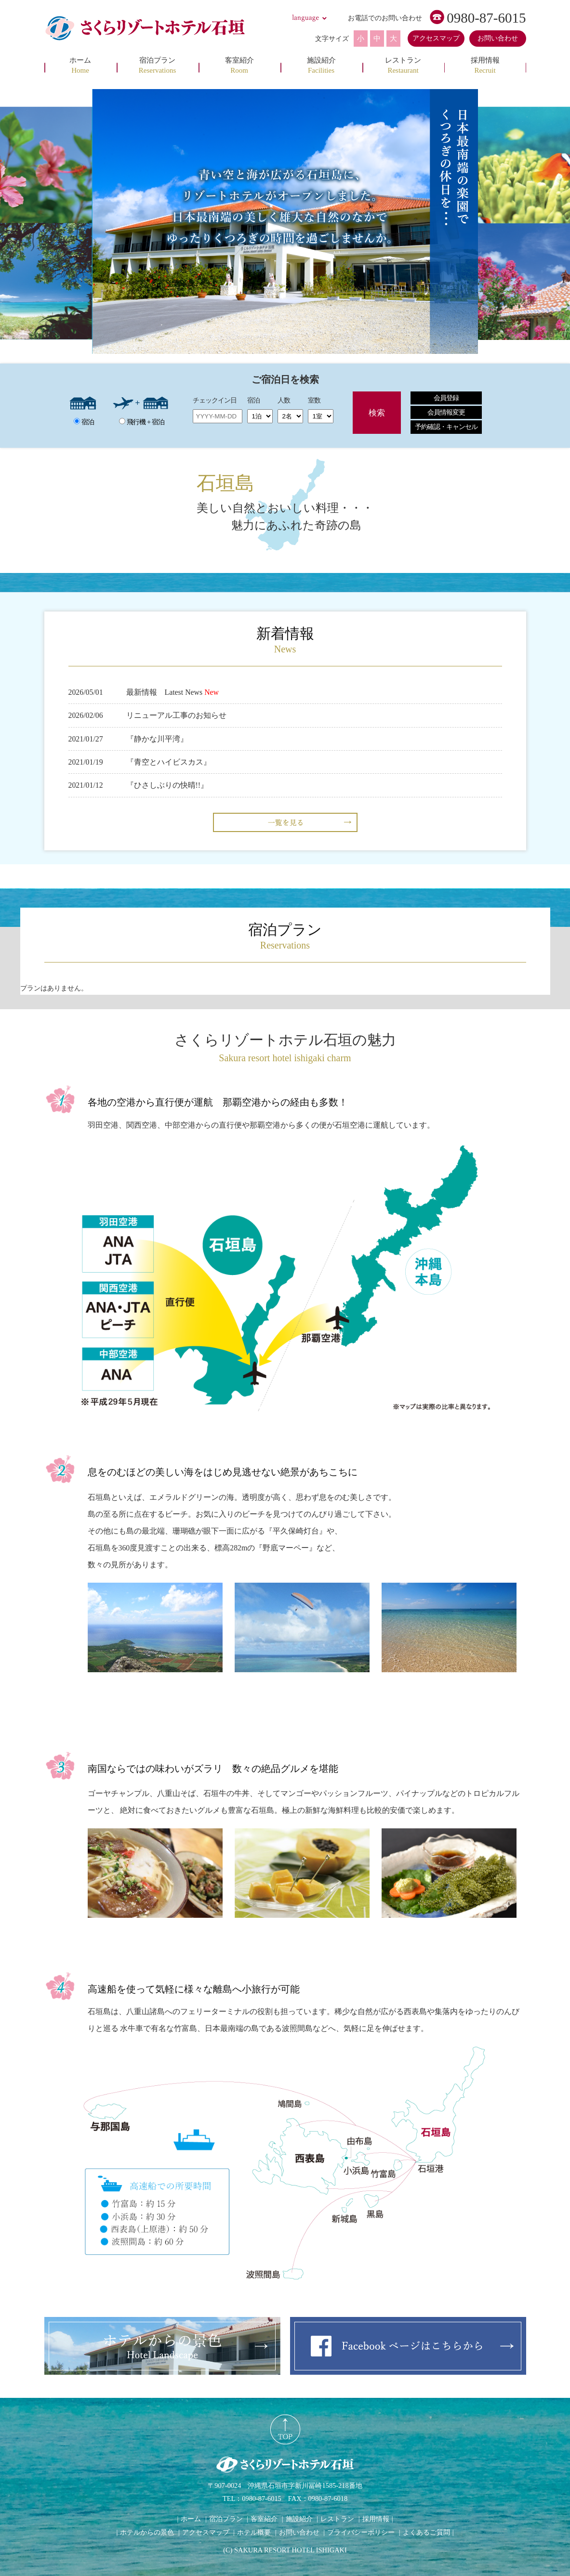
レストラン (337, 2519)
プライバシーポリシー (361, 2532)
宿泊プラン (226, 2519)
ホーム (191, 2519)
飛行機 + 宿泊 (141, 422)
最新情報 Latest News (164, 692)
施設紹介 (299, 2519)
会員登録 (446, 398)
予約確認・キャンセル (446, 426)
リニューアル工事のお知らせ (176, 715)
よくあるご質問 (426, 2532)
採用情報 (375, 2519)
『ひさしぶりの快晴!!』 (167, 785)
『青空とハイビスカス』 (168, 762)
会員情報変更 (446, 412)
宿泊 (84, 422)
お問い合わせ (497, 38)
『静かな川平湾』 (157, 739)
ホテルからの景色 (147, 2532)
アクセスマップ (436, 38)
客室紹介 (264, 2519)
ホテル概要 (254, 2532)
